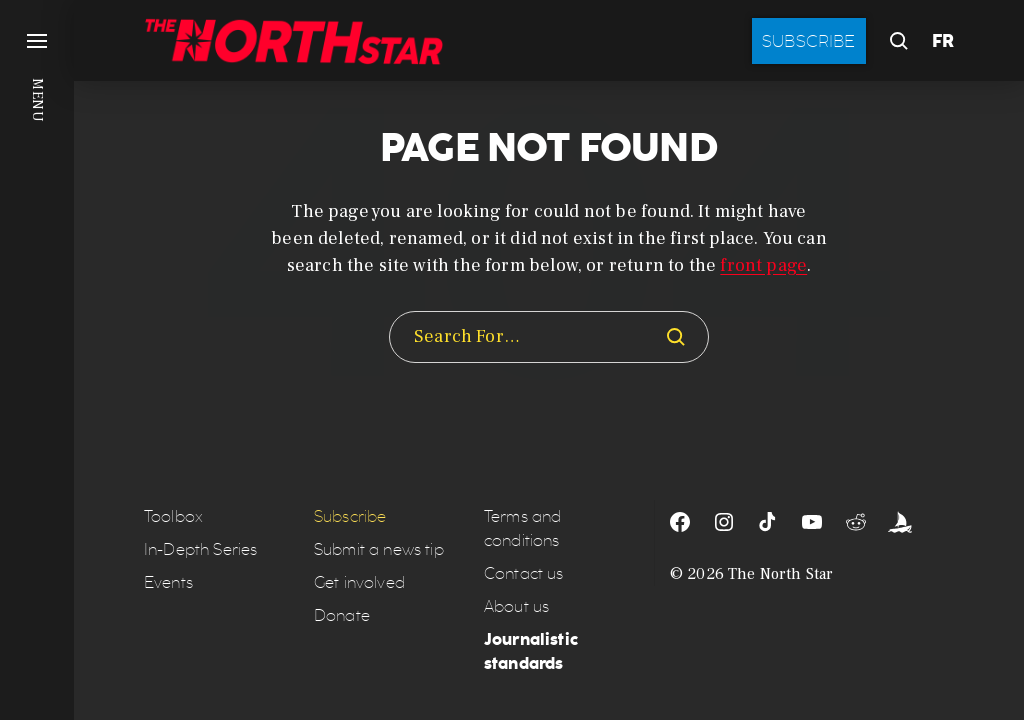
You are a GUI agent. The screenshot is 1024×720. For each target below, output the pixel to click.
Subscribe (809, 41)
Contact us (524, 573)
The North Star (780, 574)
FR (943, 41)
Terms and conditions (522, 528)
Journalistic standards (531, 651)
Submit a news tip (379, 549)
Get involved (359, 582)
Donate (342, 615)
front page (763, 265)
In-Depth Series (200, 549)
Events (168, 582)
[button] (37, 360)
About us (516, 606)
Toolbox (173, 516)
